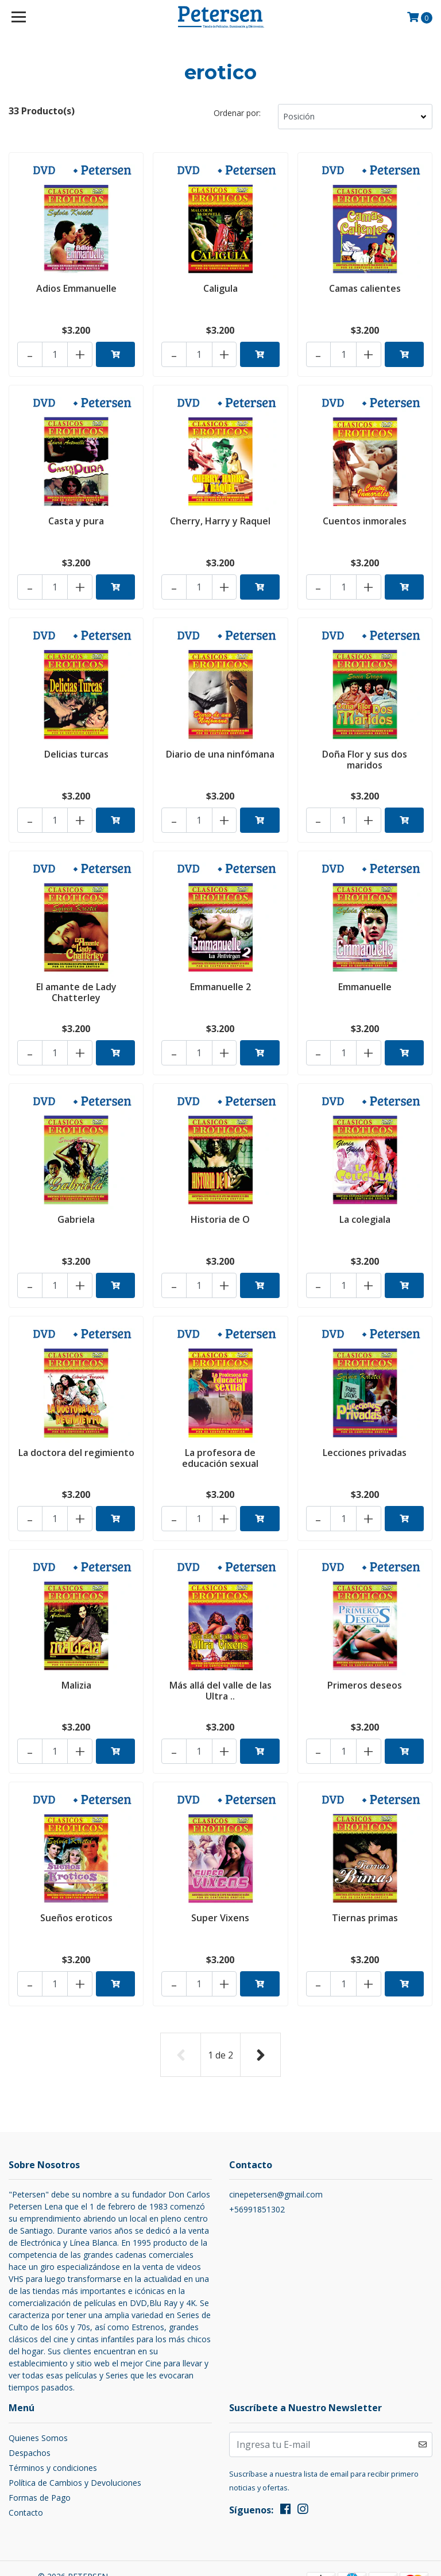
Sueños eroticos (76, 1876)
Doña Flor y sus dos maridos (364, 747)
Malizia (76, 1649)
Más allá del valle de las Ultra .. (220, 1655)
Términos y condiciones (53, 2418)
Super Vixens (220, 1876)
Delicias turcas (76, 741)
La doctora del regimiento (76, 1428)
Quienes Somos (38, 2389)
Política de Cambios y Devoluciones (75, 2433)
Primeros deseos (364, 1649)
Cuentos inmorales (365, 514)
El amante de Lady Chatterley (76, 974)
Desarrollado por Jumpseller (73, 2551)
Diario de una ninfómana (220, 741)
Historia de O (220, 1195)
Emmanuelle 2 (220, 968)
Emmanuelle (365, 968)
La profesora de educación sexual (220, 1428)
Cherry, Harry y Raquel (220, 514)
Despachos (30, 2404)
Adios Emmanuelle (76, 287)
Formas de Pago (40, 2448)
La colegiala (364, 1195)
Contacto (26, 2463)
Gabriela (76, 1195)
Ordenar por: (237, 112)
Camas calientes (365, 287)
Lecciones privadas (365, 1422)
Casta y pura (76, 514)
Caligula (220, 287)
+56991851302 (257, 2161)
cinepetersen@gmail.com (276, 2146)
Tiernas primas (365, 1876)
